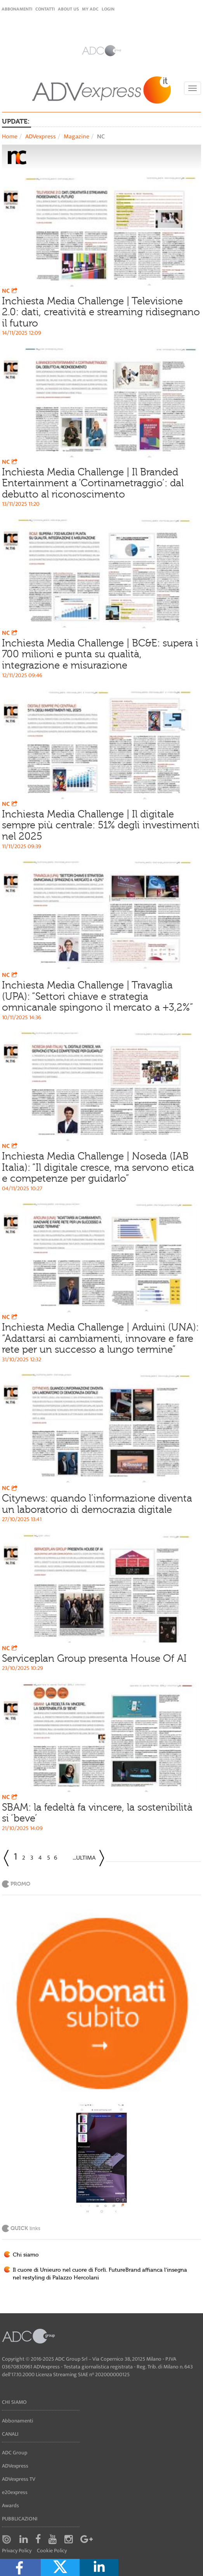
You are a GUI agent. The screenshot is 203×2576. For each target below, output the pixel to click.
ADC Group (14, 2452)
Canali (10, 2433)
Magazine (76, 136)
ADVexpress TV (18, 2479)
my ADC (90, 9)
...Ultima (84, 1858)
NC (10, 291)
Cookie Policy (52, 2551)
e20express (15, 2492)
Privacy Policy (16, 2551)
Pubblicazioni (20, 2518)
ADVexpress (40, 136)
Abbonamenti (17, 9)
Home (9, 136)
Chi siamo (26, 2255)
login (108, 9)
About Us (68, 9)
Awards (10, 2505)
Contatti (45, 9)
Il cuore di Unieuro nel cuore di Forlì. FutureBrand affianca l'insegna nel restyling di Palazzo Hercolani (100, 2274)
